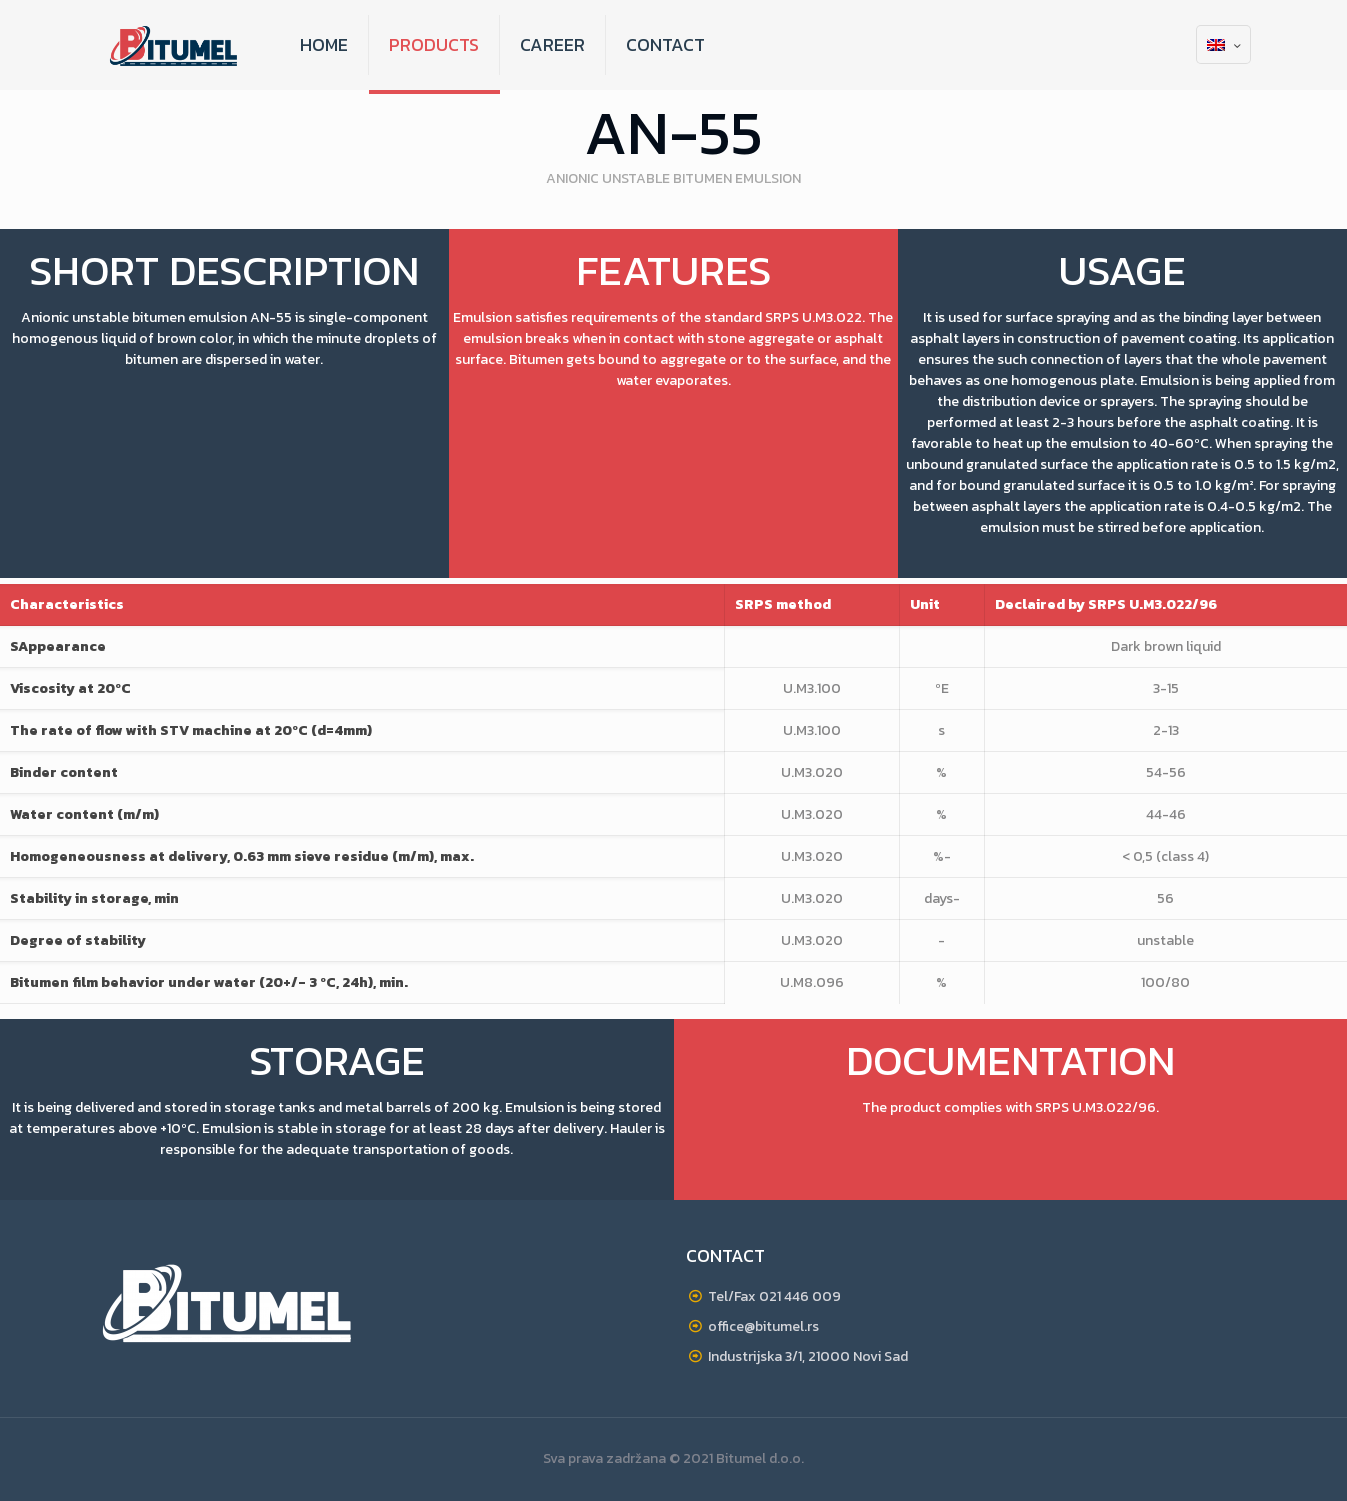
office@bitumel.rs (763, 1326)
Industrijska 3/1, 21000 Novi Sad (808, 1356)
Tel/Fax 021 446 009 (774, 1296)
